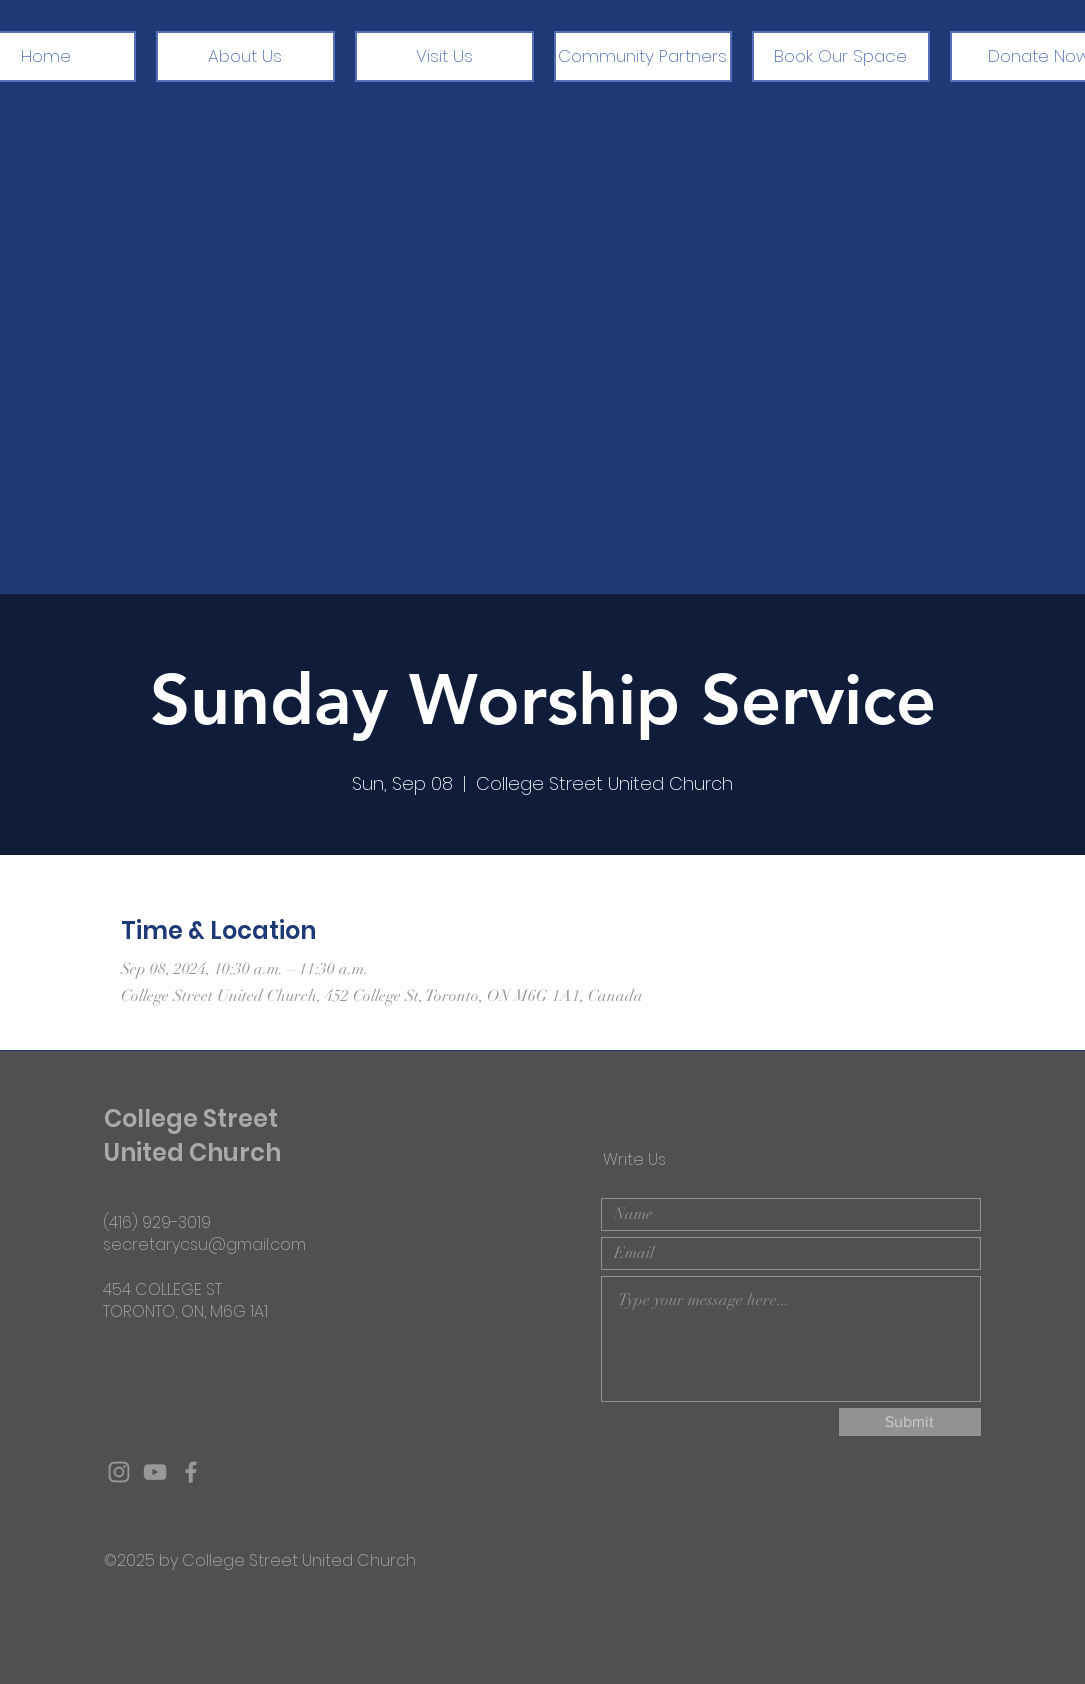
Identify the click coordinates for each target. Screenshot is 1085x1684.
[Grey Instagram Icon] (119, 1472)
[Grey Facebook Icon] (191, 1472)
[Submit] (910, 1422)
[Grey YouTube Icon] (155, 1472)
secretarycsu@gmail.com (204, 1244)
